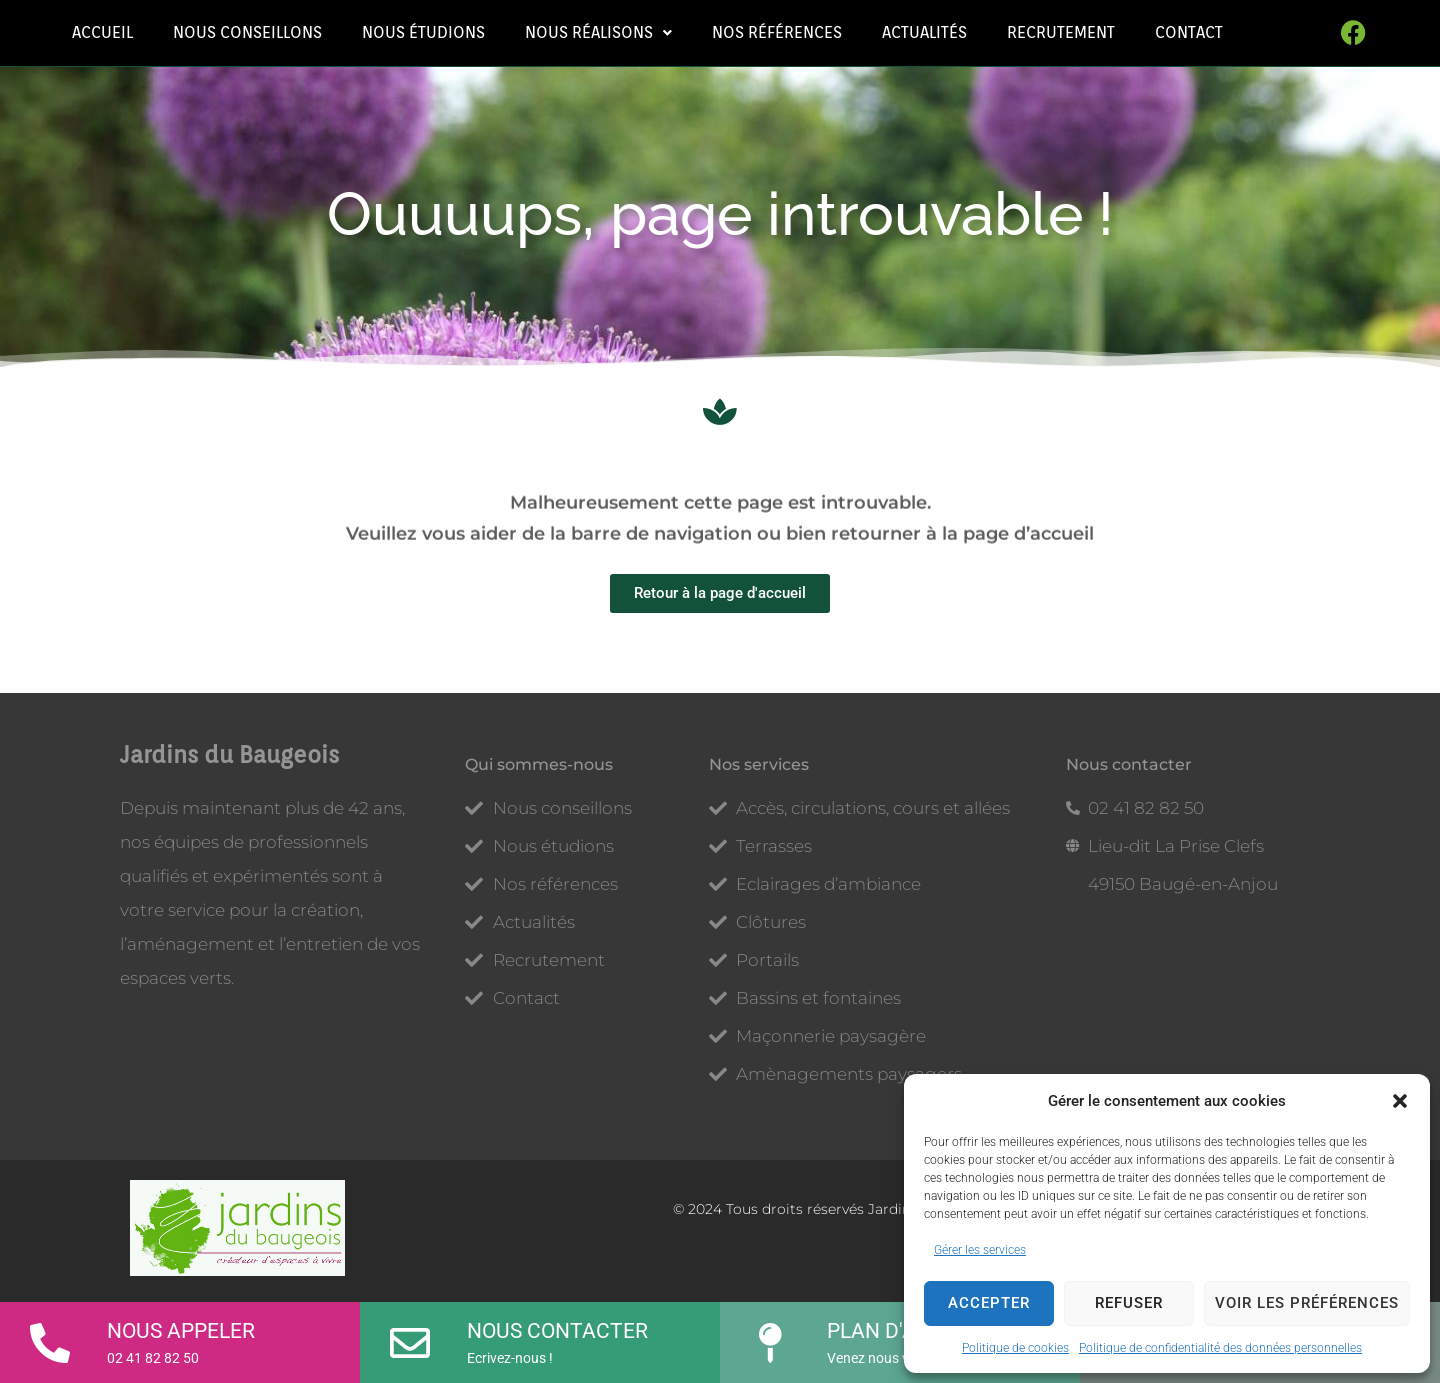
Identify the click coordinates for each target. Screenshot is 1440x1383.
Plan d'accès (897, 1331)
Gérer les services (980, 1250)
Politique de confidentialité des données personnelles (1220, 1348)
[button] (1400, 1101)
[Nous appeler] (50, 1336)
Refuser (1129, 1303)
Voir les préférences (1307, 1303)
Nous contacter (557, 1331)
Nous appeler (181, 1331)
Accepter (989, 1303)
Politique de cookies (1015, 1348)
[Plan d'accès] (770, 1336)
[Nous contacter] (410, 1336)
